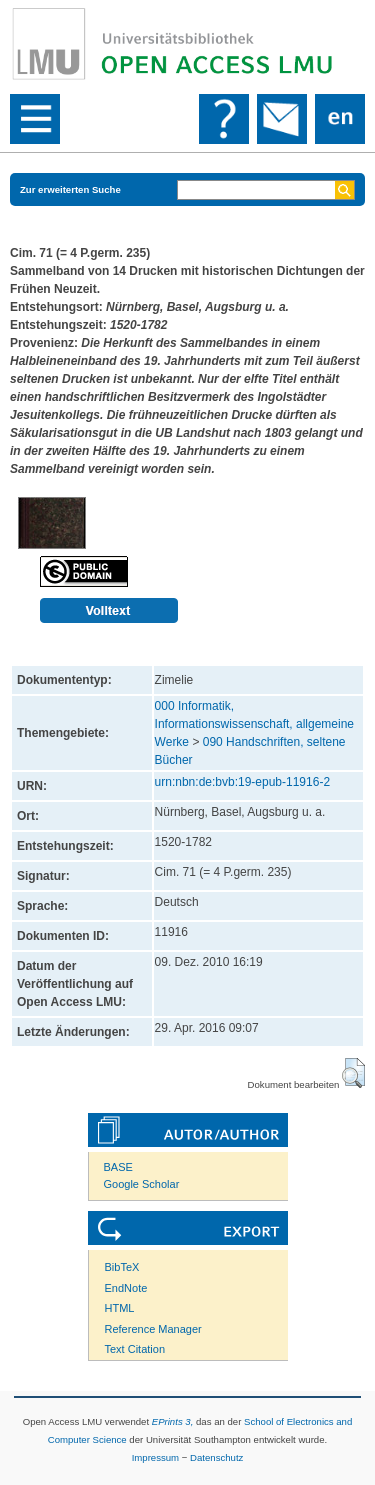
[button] (353, 1073)
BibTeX (122, 1267)
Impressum (155, 1457)
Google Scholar (142, 1184)
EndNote (126, 1288)
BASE (118, 1167)
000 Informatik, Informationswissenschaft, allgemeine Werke (254, 724)
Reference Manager (153, 1329)
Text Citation (135, 1349)
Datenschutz (216, 1457)
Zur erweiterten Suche (70, 189)
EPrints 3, (173, 1421)
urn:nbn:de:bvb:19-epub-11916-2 (242, 782)
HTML (120, 1308)
